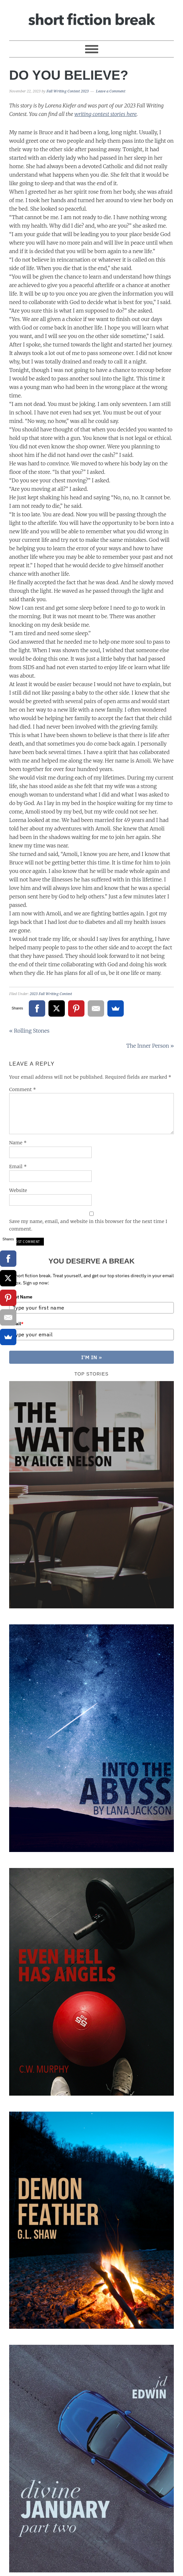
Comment (22, 1089)
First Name (20, 1297)
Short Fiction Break (91, 17)
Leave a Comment (110, 91)
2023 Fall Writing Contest (51, 994)
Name (18, 1143)
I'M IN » (92, 1358)
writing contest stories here (105, 114)
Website (18, 1190)
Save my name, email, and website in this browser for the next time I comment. (88, 1225)
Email (18, 1166)
